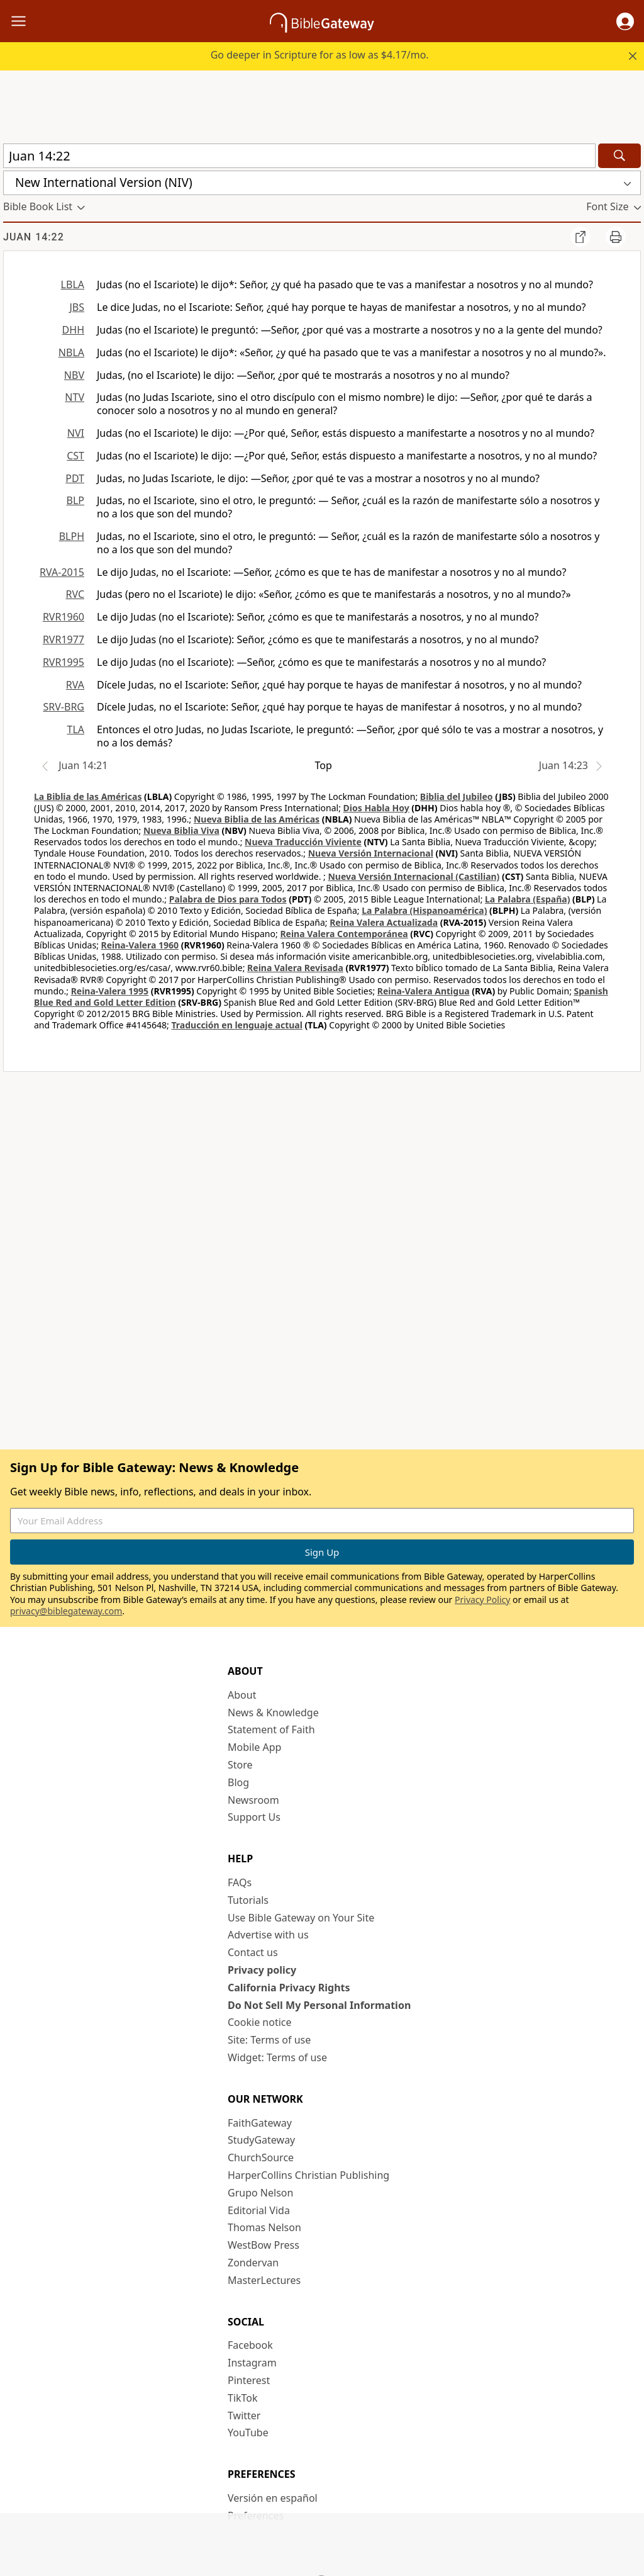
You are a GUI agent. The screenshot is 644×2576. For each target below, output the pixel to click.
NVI (75, 433)
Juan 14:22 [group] (33, 237)
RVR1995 (63, 662)
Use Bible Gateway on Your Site (301, 1918)
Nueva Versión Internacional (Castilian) (413, 876)
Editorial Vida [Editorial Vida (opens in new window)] (259, 2210)
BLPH (71, 536)
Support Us (254, 1817)
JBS (76, 307)
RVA (75, 685)
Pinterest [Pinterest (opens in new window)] (249, 2380)
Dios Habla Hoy (376, 808)
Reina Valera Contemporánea (344, 934)
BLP (75, 500)
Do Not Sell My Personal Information (319, 2005)
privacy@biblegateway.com (66, 1611)
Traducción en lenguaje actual (236, 1025)
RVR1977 (63, 639)
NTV (74, 397)
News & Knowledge (273, 1712)
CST (75, 456)
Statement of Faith (271, 1729)
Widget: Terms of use (277, 2057)
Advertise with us (268, 1935)
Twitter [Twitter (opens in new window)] (244, 2415)
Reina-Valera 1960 (140, 945)
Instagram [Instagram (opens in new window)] (252, 2363)
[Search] (619, 155)
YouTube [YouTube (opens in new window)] (248, 2432)
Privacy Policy (482, 1600)
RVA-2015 (62, 572)
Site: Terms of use (269, 2040)
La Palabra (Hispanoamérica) (424, 910)
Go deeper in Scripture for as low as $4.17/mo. (320, 55)
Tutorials (248, 1900)
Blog (238, 1782)
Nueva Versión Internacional (370, 853)
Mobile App (254, 1747)
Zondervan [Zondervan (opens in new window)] (253, 2262)
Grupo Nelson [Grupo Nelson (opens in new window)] (260, 2193)
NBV (74, 375)
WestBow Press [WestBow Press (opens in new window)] (263, 2245)
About (242, 1695)
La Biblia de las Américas (88, 796)
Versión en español (273, 2498)
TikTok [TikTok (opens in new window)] (243, 2398)
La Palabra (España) (527, 899)
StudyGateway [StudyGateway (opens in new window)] (261, 2140)
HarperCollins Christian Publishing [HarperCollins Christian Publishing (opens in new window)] (308, 2175)
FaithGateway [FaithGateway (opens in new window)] (260, 2123)
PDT (74, 478)
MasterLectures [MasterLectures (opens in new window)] (264, 2280)
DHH (73, 330)
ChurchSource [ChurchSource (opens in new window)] (261, 2157)
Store (240, 1765)
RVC (74, 594)
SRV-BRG (64, 707)
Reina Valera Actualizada (384, 922)
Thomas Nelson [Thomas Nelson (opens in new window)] (264, 2227)
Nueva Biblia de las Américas (256, 819)
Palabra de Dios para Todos (228, 899)
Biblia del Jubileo (456, 796)
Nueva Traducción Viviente (303, 842)
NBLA (71, 352)
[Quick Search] (299, 155)
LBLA (72, 284)
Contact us (253, 1952)
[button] (625, 21)
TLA (75, 729)
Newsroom (253, 1800)
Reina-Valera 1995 (109, 991)
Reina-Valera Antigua (423, 991)
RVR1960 (63, 617)
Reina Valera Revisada (295, 968)
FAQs (240, 1882)
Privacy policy (262, 1970)
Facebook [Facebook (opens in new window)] (250, 2345)
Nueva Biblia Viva (181, 830)
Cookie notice (260, 2022)
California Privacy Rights (289, 1987)
